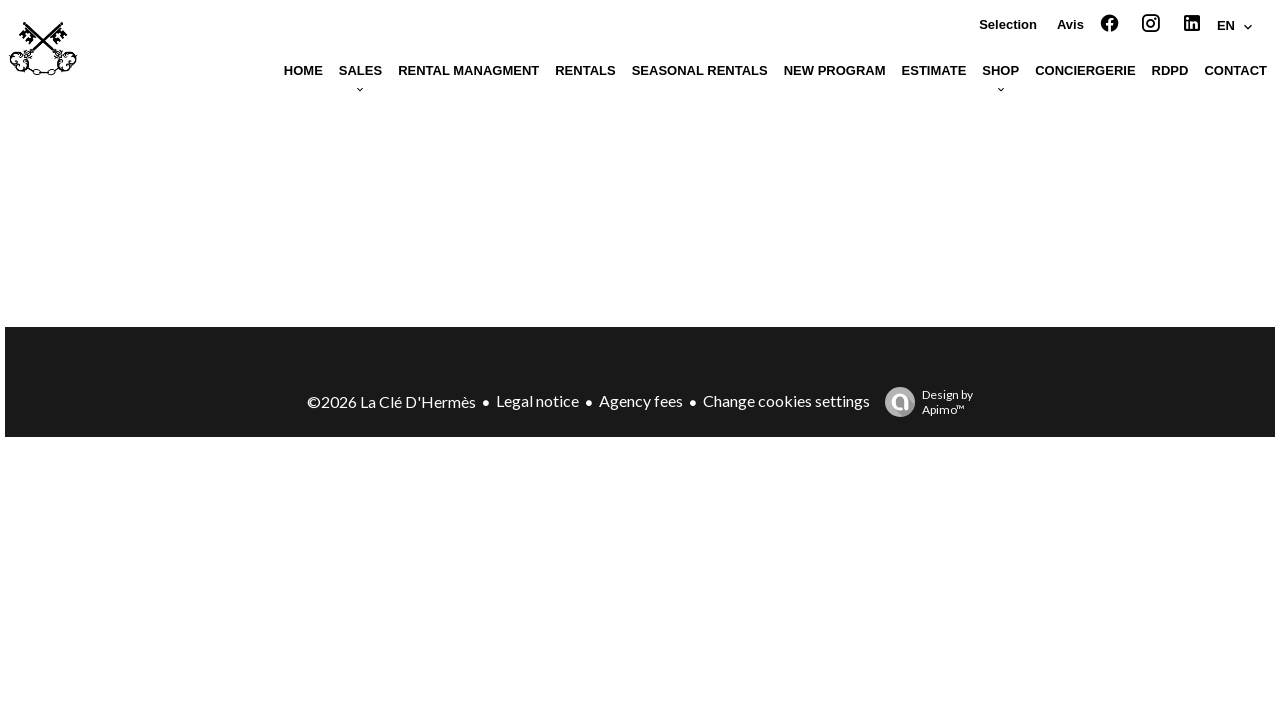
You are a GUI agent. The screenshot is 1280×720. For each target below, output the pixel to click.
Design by (924, 402)
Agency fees (641, 400)
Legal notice (537, 400)
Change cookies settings (786, 400)
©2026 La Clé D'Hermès (391, 401)
